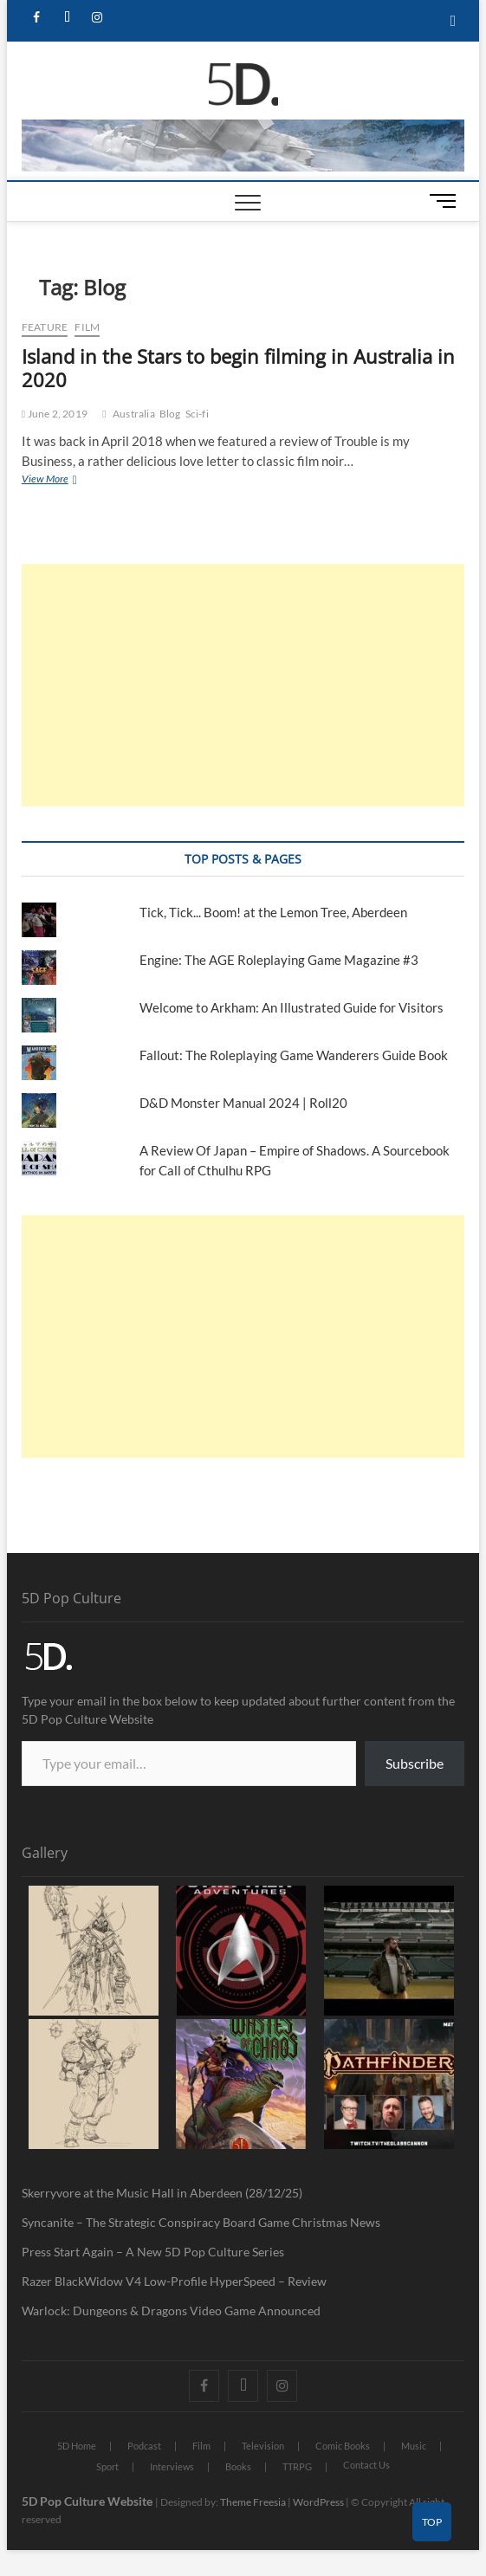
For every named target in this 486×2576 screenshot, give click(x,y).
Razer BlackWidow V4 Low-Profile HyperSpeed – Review (174, 2281)
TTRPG (297, 2466)
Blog (170, 413)
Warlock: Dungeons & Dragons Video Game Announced (171, 2310)
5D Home (76, 2445)
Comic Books (342, 2445)
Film (87, 326)
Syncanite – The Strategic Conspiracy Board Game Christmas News (201, 2222)
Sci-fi (197, 413)
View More (64, 478)
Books (238, 2466)
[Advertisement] (243, 685)
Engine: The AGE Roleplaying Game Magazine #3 (278, 960)
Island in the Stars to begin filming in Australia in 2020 (238, 368)
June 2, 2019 (54, 413)
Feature (45, 326)
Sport (107, 2466)
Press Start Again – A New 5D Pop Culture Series (153, 2251)
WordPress (318, 2501)
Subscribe (415, 1763)
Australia (134, 413)
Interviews (172, 2466)
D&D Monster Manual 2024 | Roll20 (243, 1102)
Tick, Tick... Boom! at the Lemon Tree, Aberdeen (273, 912)
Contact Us (366, 2464)
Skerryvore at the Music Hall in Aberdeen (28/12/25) (162, 2192)
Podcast (144, 2445)
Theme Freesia (253, 2501)
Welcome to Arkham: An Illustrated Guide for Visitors (291, 1007)
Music (413, 2445)
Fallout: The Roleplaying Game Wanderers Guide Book (294, 1055)
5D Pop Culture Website (88, 2501)
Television (263, 2445)
